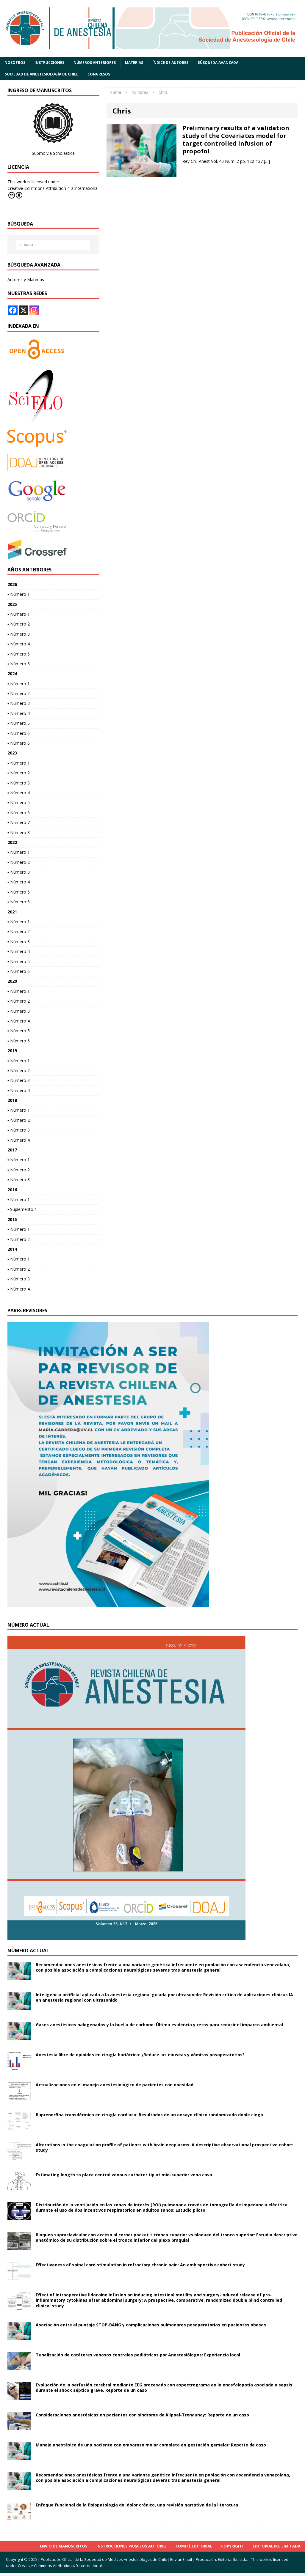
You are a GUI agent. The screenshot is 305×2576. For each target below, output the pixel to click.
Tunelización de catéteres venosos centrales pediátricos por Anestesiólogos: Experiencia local (138, 2355)
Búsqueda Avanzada (218, 62)
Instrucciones (49, 62)
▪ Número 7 (18, 822)
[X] (23, 310)
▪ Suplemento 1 (22, 1209)
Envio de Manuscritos (63, 2546)
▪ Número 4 (18, 644)
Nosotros (14, 62)
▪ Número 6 (18, 664)
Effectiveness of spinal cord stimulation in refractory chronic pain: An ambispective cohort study (140, 2265)
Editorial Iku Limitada (277, 2546)
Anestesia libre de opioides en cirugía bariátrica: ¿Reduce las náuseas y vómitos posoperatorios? (140, 2054)
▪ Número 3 (18, 634)
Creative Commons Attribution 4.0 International (52, 191)
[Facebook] (13, 310)
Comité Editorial (194, 2546)
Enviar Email (181, 2559)
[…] (267, 161)
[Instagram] (34, 310)
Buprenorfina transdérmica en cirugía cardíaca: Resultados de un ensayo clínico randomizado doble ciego (149, 2114)
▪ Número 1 (18, 594)
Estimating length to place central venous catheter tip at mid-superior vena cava (124, 2175)
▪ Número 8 (18, 832)
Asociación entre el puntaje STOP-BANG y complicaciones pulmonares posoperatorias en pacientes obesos (151, 2325)
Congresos (98, 74)
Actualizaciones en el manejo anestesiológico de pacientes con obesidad (114, 2084)
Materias (134, 62)
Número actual (28, 1950)
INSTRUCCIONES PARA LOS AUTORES (131, 2546)
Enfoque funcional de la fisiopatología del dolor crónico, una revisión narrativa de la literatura (137, 2505)
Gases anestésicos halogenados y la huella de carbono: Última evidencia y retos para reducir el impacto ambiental (159, 2024)
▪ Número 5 (18, 654)
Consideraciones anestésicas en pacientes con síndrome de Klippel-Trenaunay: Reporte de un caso (142, 2415)
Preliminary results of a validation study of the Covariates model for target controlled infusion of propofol (235, 139)
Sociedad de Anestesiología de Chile (41, 74)
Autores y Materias (25, 279)
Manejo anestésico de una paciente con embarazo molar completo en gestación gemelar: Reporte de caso (151, 2445)
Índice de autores (170, 62)
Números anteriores (94, 62)
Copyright (232, 2546)
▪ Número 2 (18, 624)
